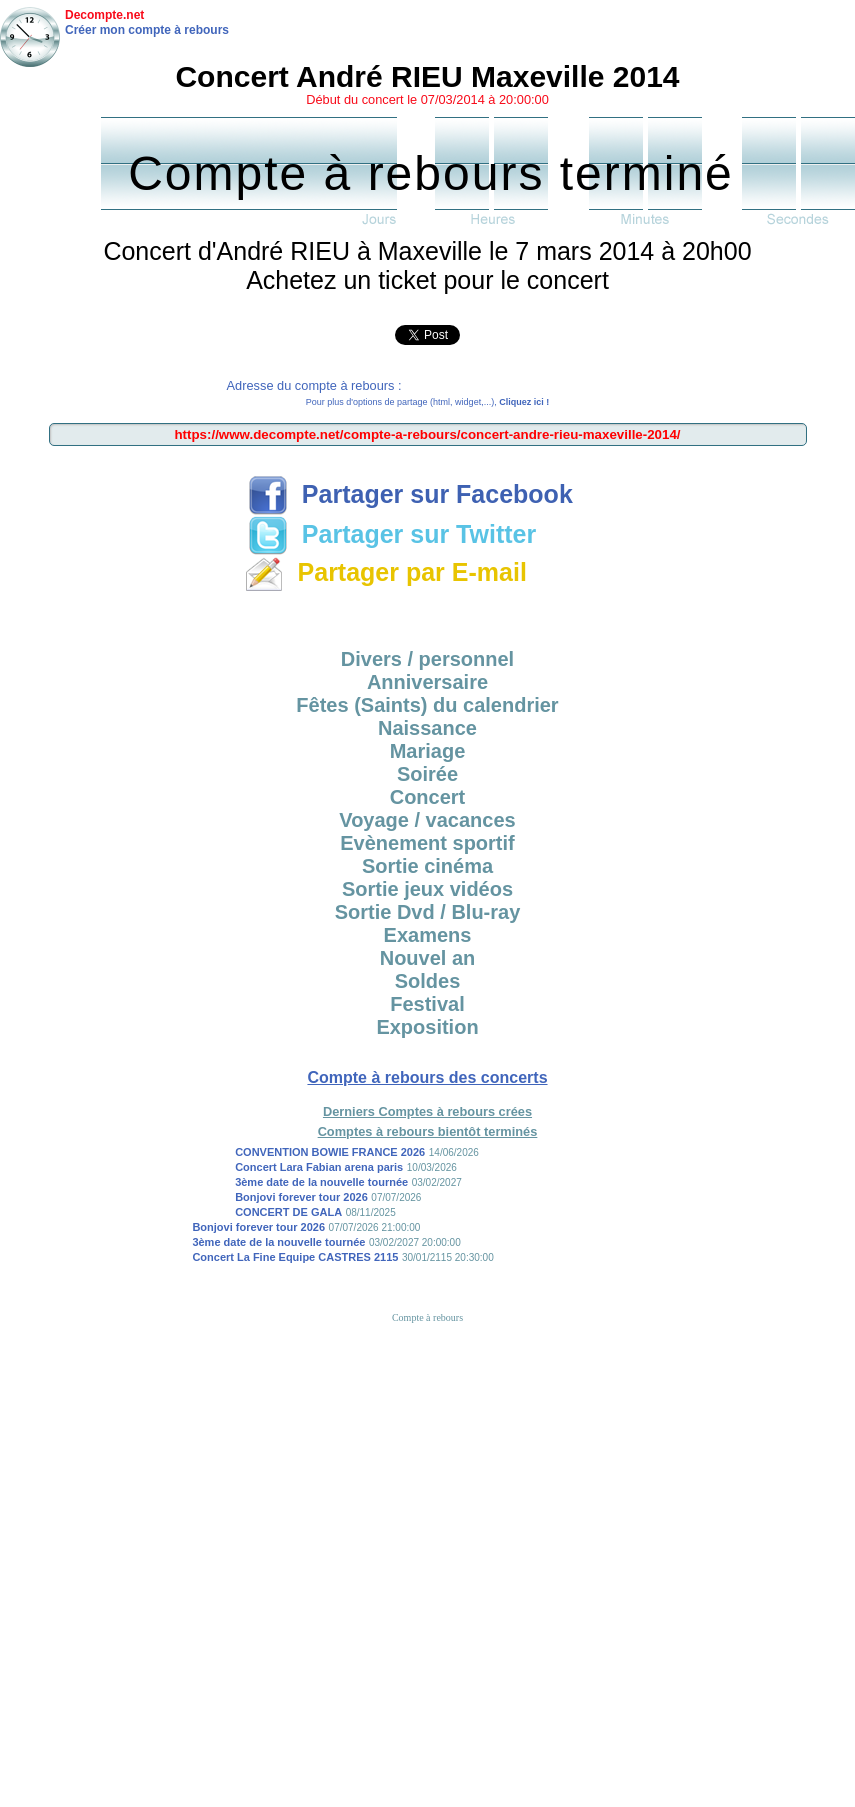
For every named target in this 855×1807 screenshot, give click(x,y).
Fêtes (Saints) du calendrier (427, 705)
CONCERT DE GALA (288, 1212)
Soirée (427, 774)
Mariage (428, 751)
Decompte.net (104, 15)
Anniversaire (427, 682)
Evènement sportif (427, 843)
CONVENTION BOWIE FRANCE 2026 (330, 1152)
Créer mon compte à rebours (147, 30)
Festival (427, 1004)
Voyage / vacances (427, 820)
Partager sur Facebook (410, 494)
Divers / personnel (427, 659)
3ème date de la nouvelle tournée (321, 1182)
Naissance (427, 728)
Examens (428, 935)
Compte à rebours (427, 1317)
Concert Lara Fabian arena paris (319, 1167)
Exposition (427, 1027)
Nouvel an (428, 958)
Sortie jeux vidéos (427, 889)
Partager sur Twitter (392, 534)
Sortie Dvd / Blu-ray (428, 912)
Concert (428, 797)
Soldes (428, 981)
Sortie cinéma (427, 866)
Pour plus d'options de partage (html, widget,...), (427, 402)
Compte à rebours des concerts (427, 1077)
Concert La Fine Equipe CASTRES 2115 (295, 1257)
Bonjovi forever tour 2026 (301, 1197)
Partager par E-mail (385, 572)
